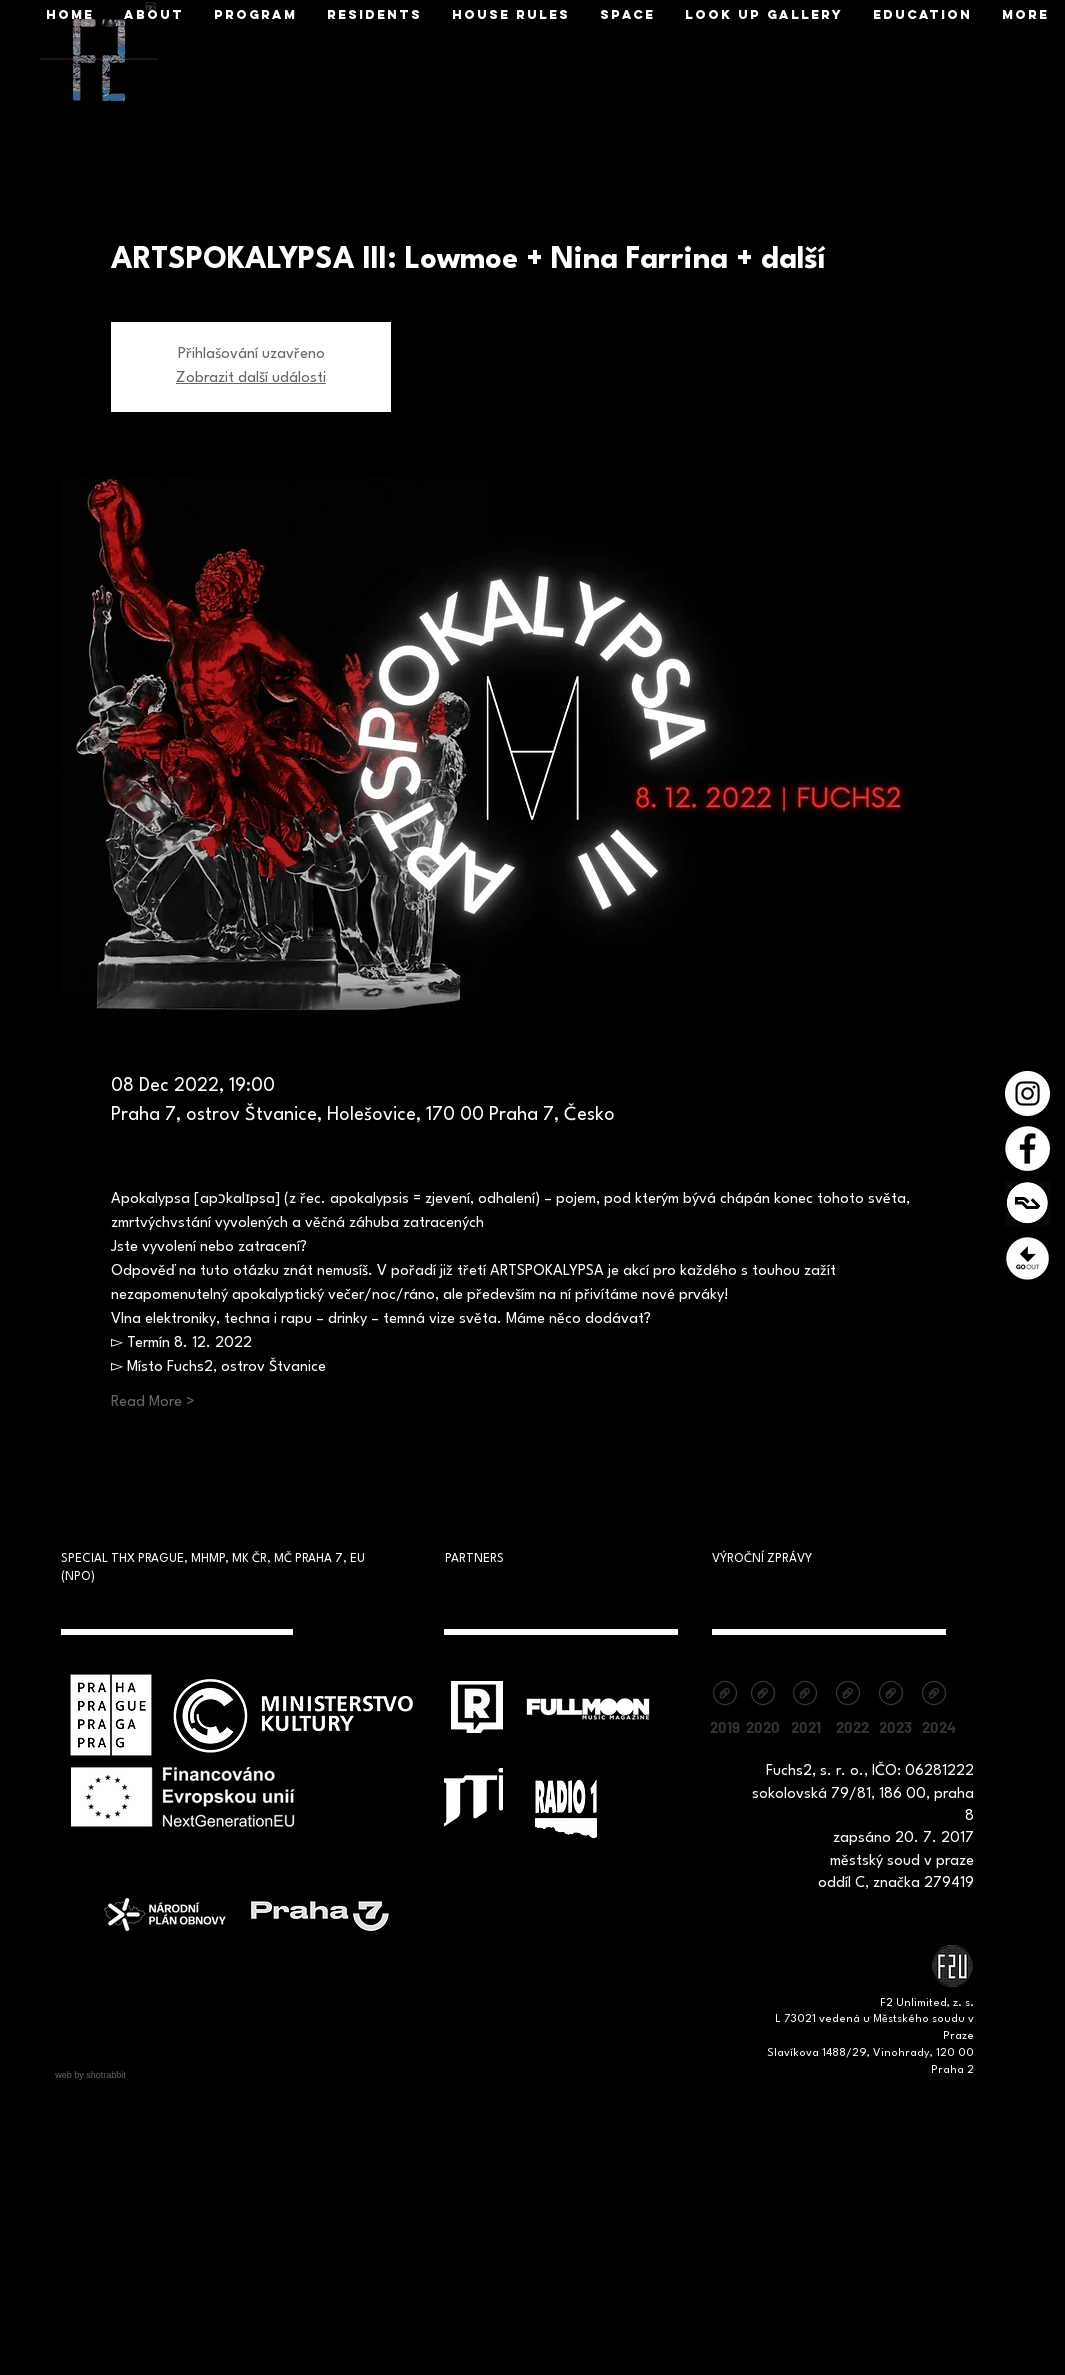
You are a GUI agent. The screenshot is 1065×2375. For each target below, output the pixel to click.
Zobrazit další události (251, 378)
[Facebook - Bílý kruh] (1027, 1148)
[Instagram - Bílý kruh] (1027, 1093)
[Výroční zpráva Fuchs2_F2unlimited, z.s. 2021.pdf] (805, 1695)
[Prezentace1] (1027, 1258)
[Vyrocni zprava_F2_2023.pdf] (891, 1695)
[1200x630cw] (1027, 1203)
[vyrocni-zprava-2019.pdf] (725, 1695)
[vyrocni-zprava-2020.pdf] (763, 1695)
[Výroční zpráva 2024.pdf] (934, 1695)
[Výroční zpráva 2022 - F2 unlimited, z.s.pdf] (848, 1695)
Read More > (153, 1402)
